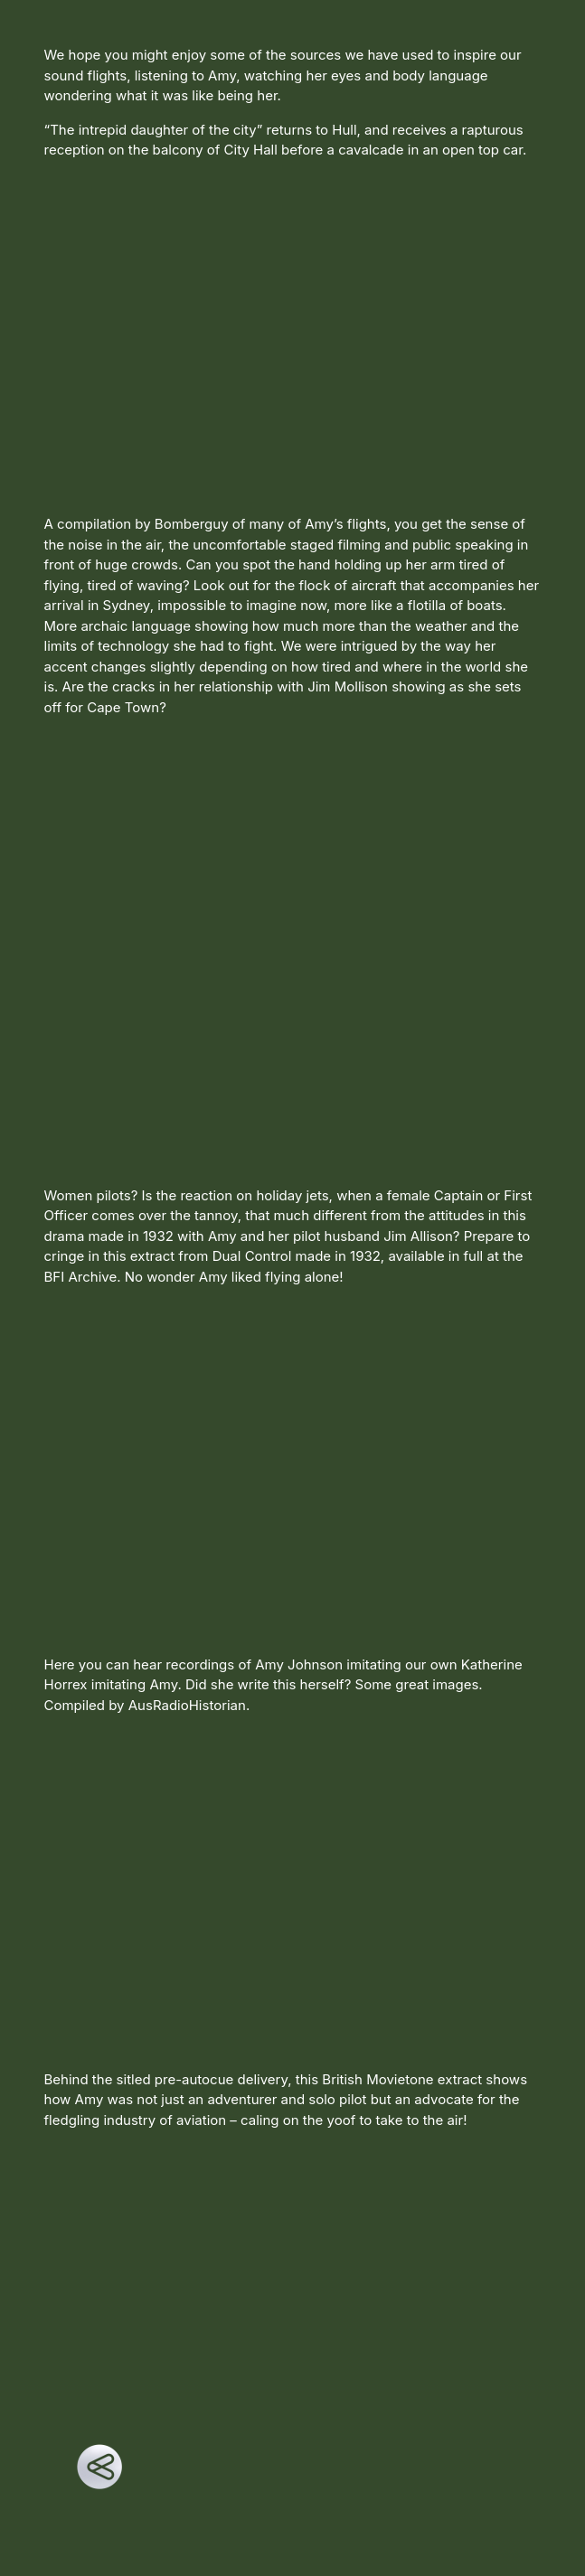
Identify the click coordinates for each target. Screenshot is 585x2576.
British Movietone (377, 2079)
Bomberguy (192, 523)
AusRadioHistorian (187, 1705)
